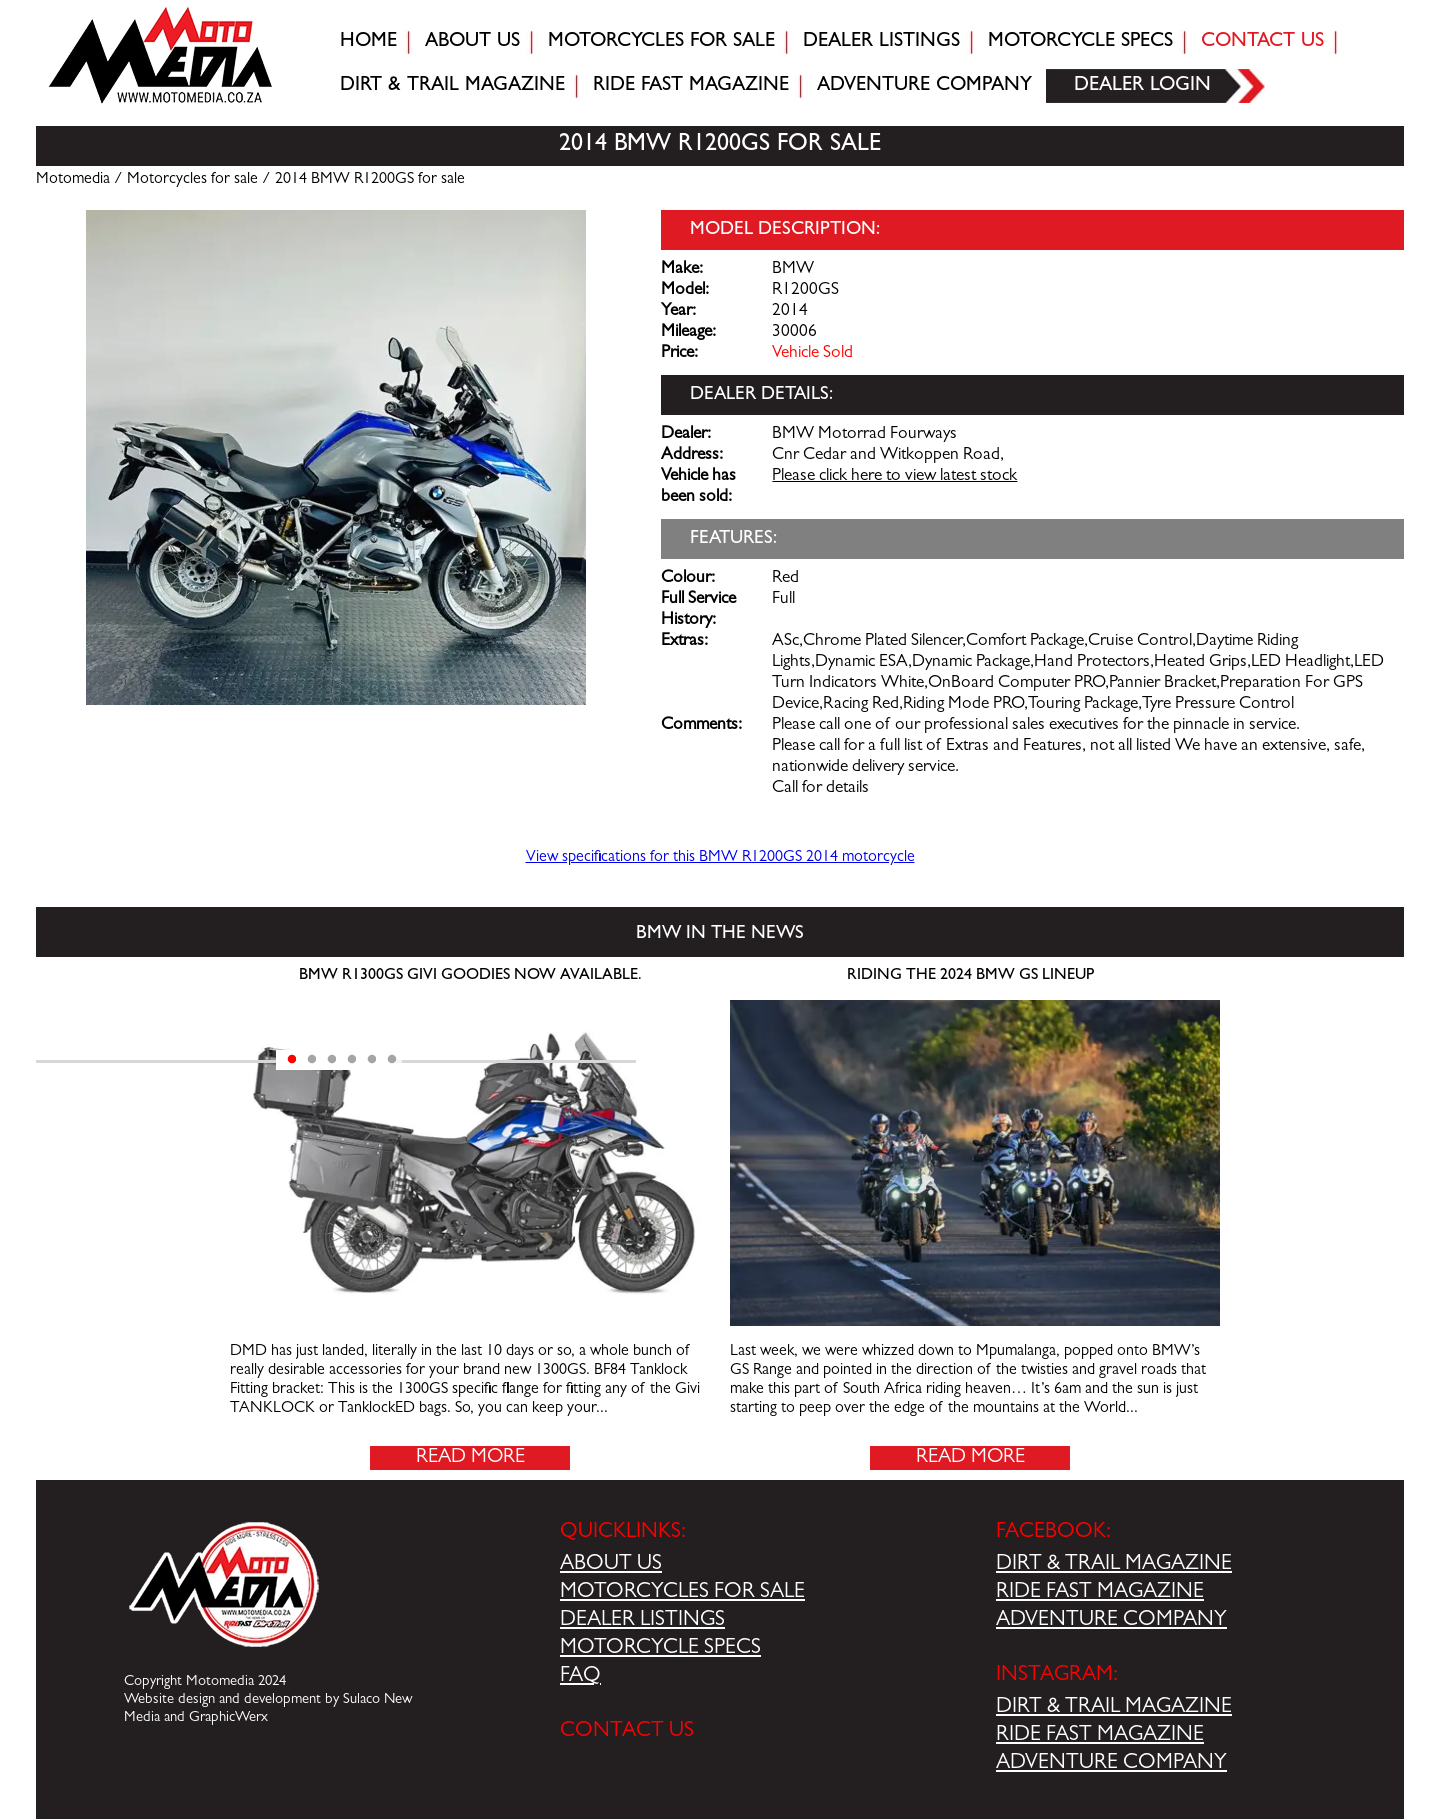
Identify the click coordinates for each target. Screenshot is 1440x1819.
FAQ (580, 1677)
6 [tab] (392, 1060)
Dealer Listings (881, 42)
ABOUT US (611, 1565)
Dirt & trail (452, 86)
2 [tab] (312, 1060)
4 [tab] (352, 1060)
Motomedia (73, 180)
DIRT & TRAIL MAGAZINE (1114, 1565)
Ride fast (691, 86)
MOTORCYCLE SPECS (660, 1649)
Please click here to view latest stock (894, 477)
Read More (470, 1458)
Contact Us (1262, 42)
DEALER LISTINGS (642, 1621)
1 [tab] (292, 1060)
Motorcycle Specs (1080, 42)
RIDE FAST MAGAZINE (1100, 1593)
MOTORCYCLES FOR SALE (682, 1593)
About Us (472, 42)
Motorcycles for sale (661, 42)
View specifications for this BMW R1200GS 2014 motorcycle (720, 858)
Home (368, 42)
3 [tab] (332, 1060)
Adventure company (924, 86)
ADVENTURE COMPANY (1111, 1621)
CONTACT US (627, 1732)
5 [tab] (372, 1060)
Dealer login (1142, 86)
